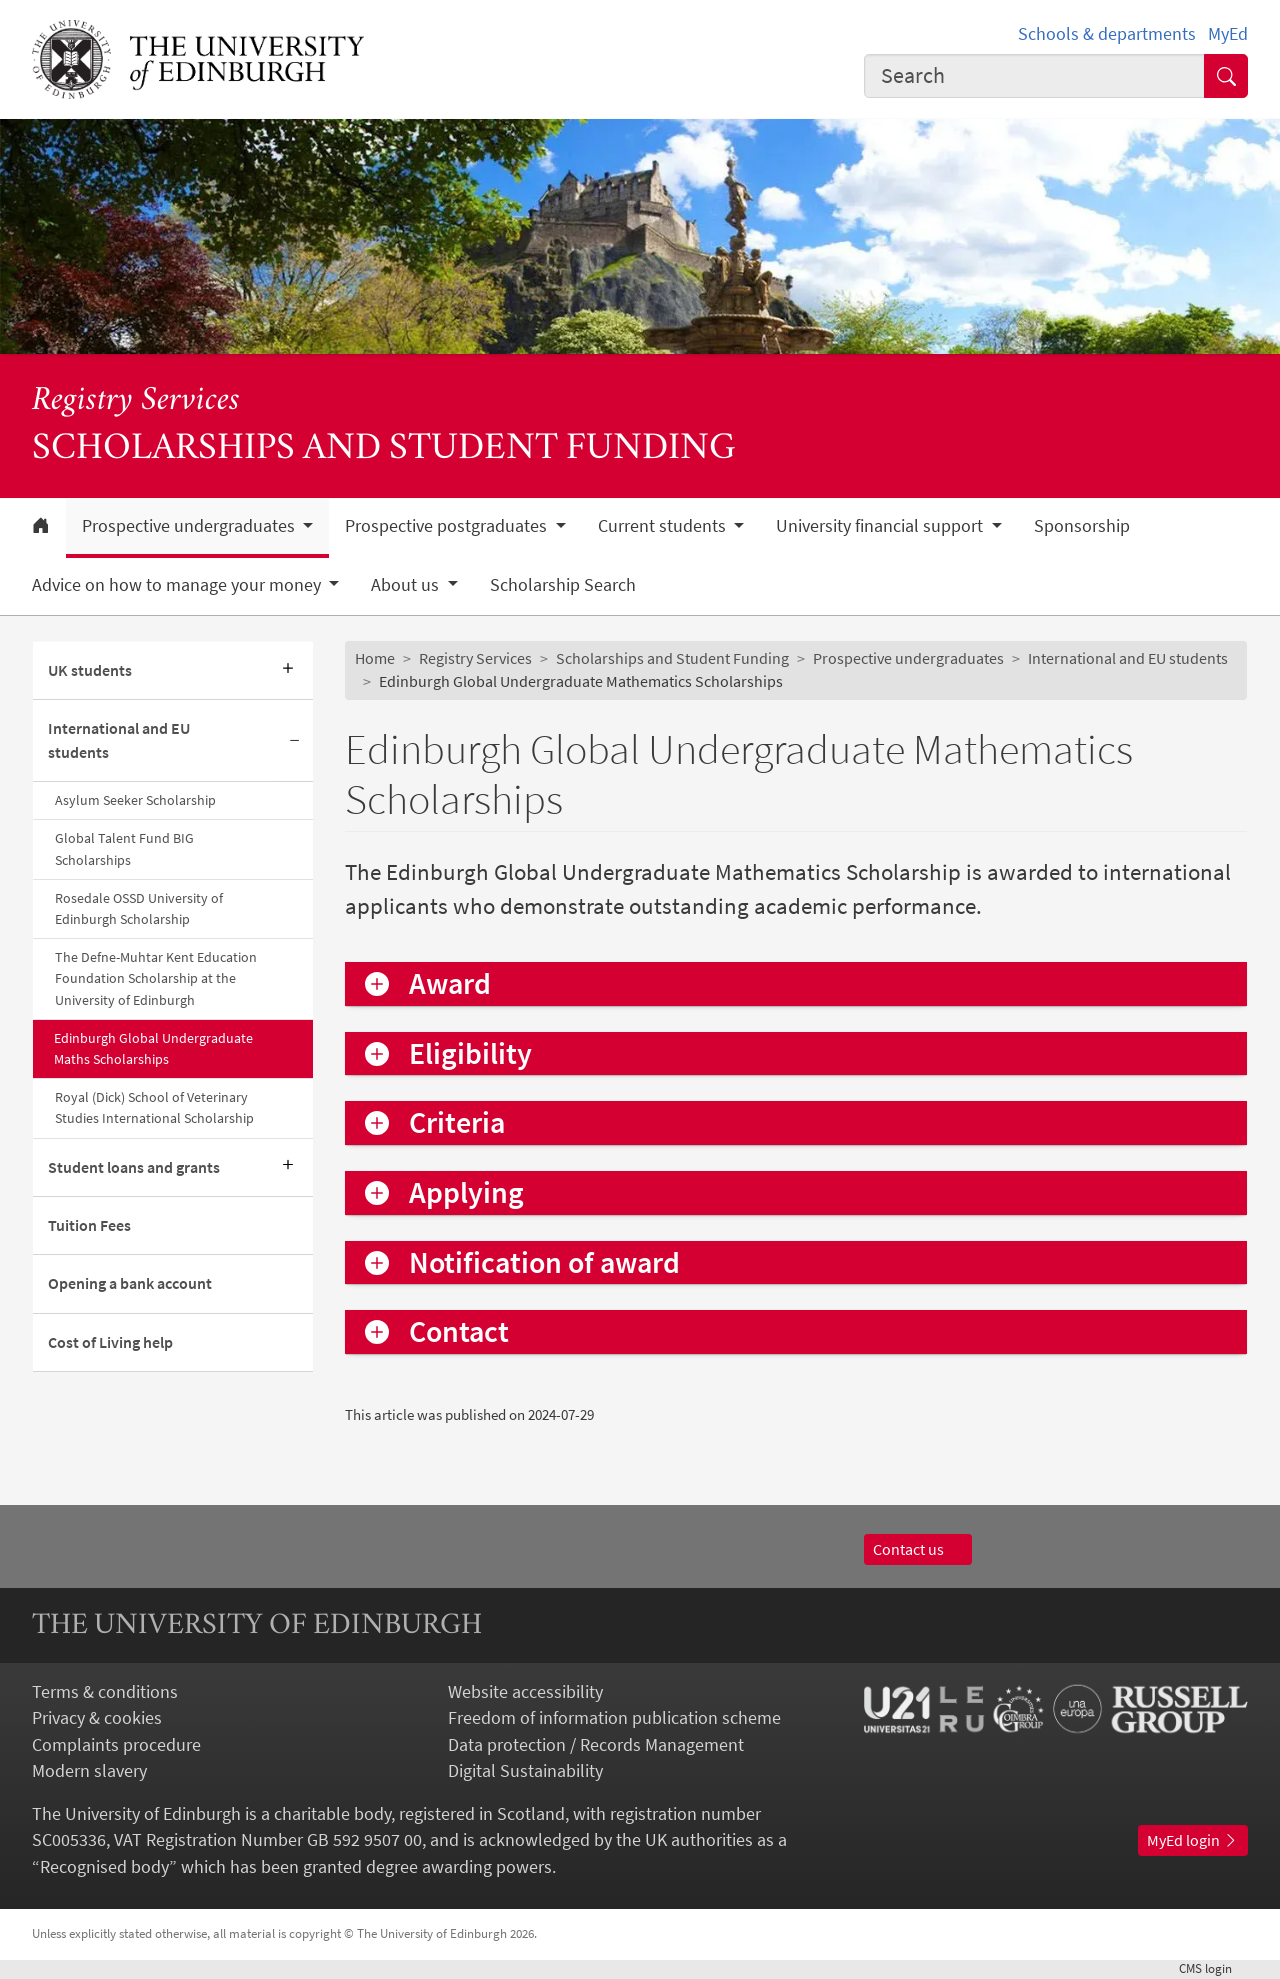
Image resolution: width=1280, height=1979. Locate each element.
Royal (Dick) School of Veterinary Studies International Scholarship (154, 1107)
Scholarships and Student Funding (672, 658)
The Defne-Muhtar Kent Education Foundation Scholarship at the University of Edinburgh (156, 978)
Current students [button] (664, 526)
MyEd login (1193, 1840)
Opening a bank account (130, 1283)
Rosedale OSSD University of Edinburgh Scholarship (139, 908)
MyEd (1228, 34)
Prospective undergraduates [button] (190, 526)
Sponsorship (1082, 526)
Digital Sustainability (525, 1771)
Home (375, 658)
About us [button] (407, 585)
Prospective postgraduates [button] (448, 526)
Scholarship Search (563, 585)
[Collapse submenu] (295, 741)
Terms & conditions (105, 1692)
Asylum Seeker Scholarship (135, 800)
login (1213, 1968)
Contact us (918, 1549)
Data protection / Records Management (596, 1745)
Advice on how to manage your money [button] (178, 585)
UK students (90, 670)
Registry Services (136, 401)
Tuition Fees (89, 1225)
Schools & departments (1107, 34)
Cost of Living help (110, 1342)
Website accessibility (525, 1692)
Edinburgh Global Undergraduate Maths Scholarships (153, 1048)
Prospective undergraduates (908, 658)
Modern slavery (89, 1771)
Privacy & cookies (97, 1718)
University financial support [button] (881, 526)
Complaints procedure (116, 1745)
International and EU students (119, 740)
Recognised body (104, 1867)
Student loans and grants (134, 1167)
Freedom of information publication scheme (614, 1718)
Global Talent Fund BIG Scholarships (124, 848)
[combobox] (1034, 76)
